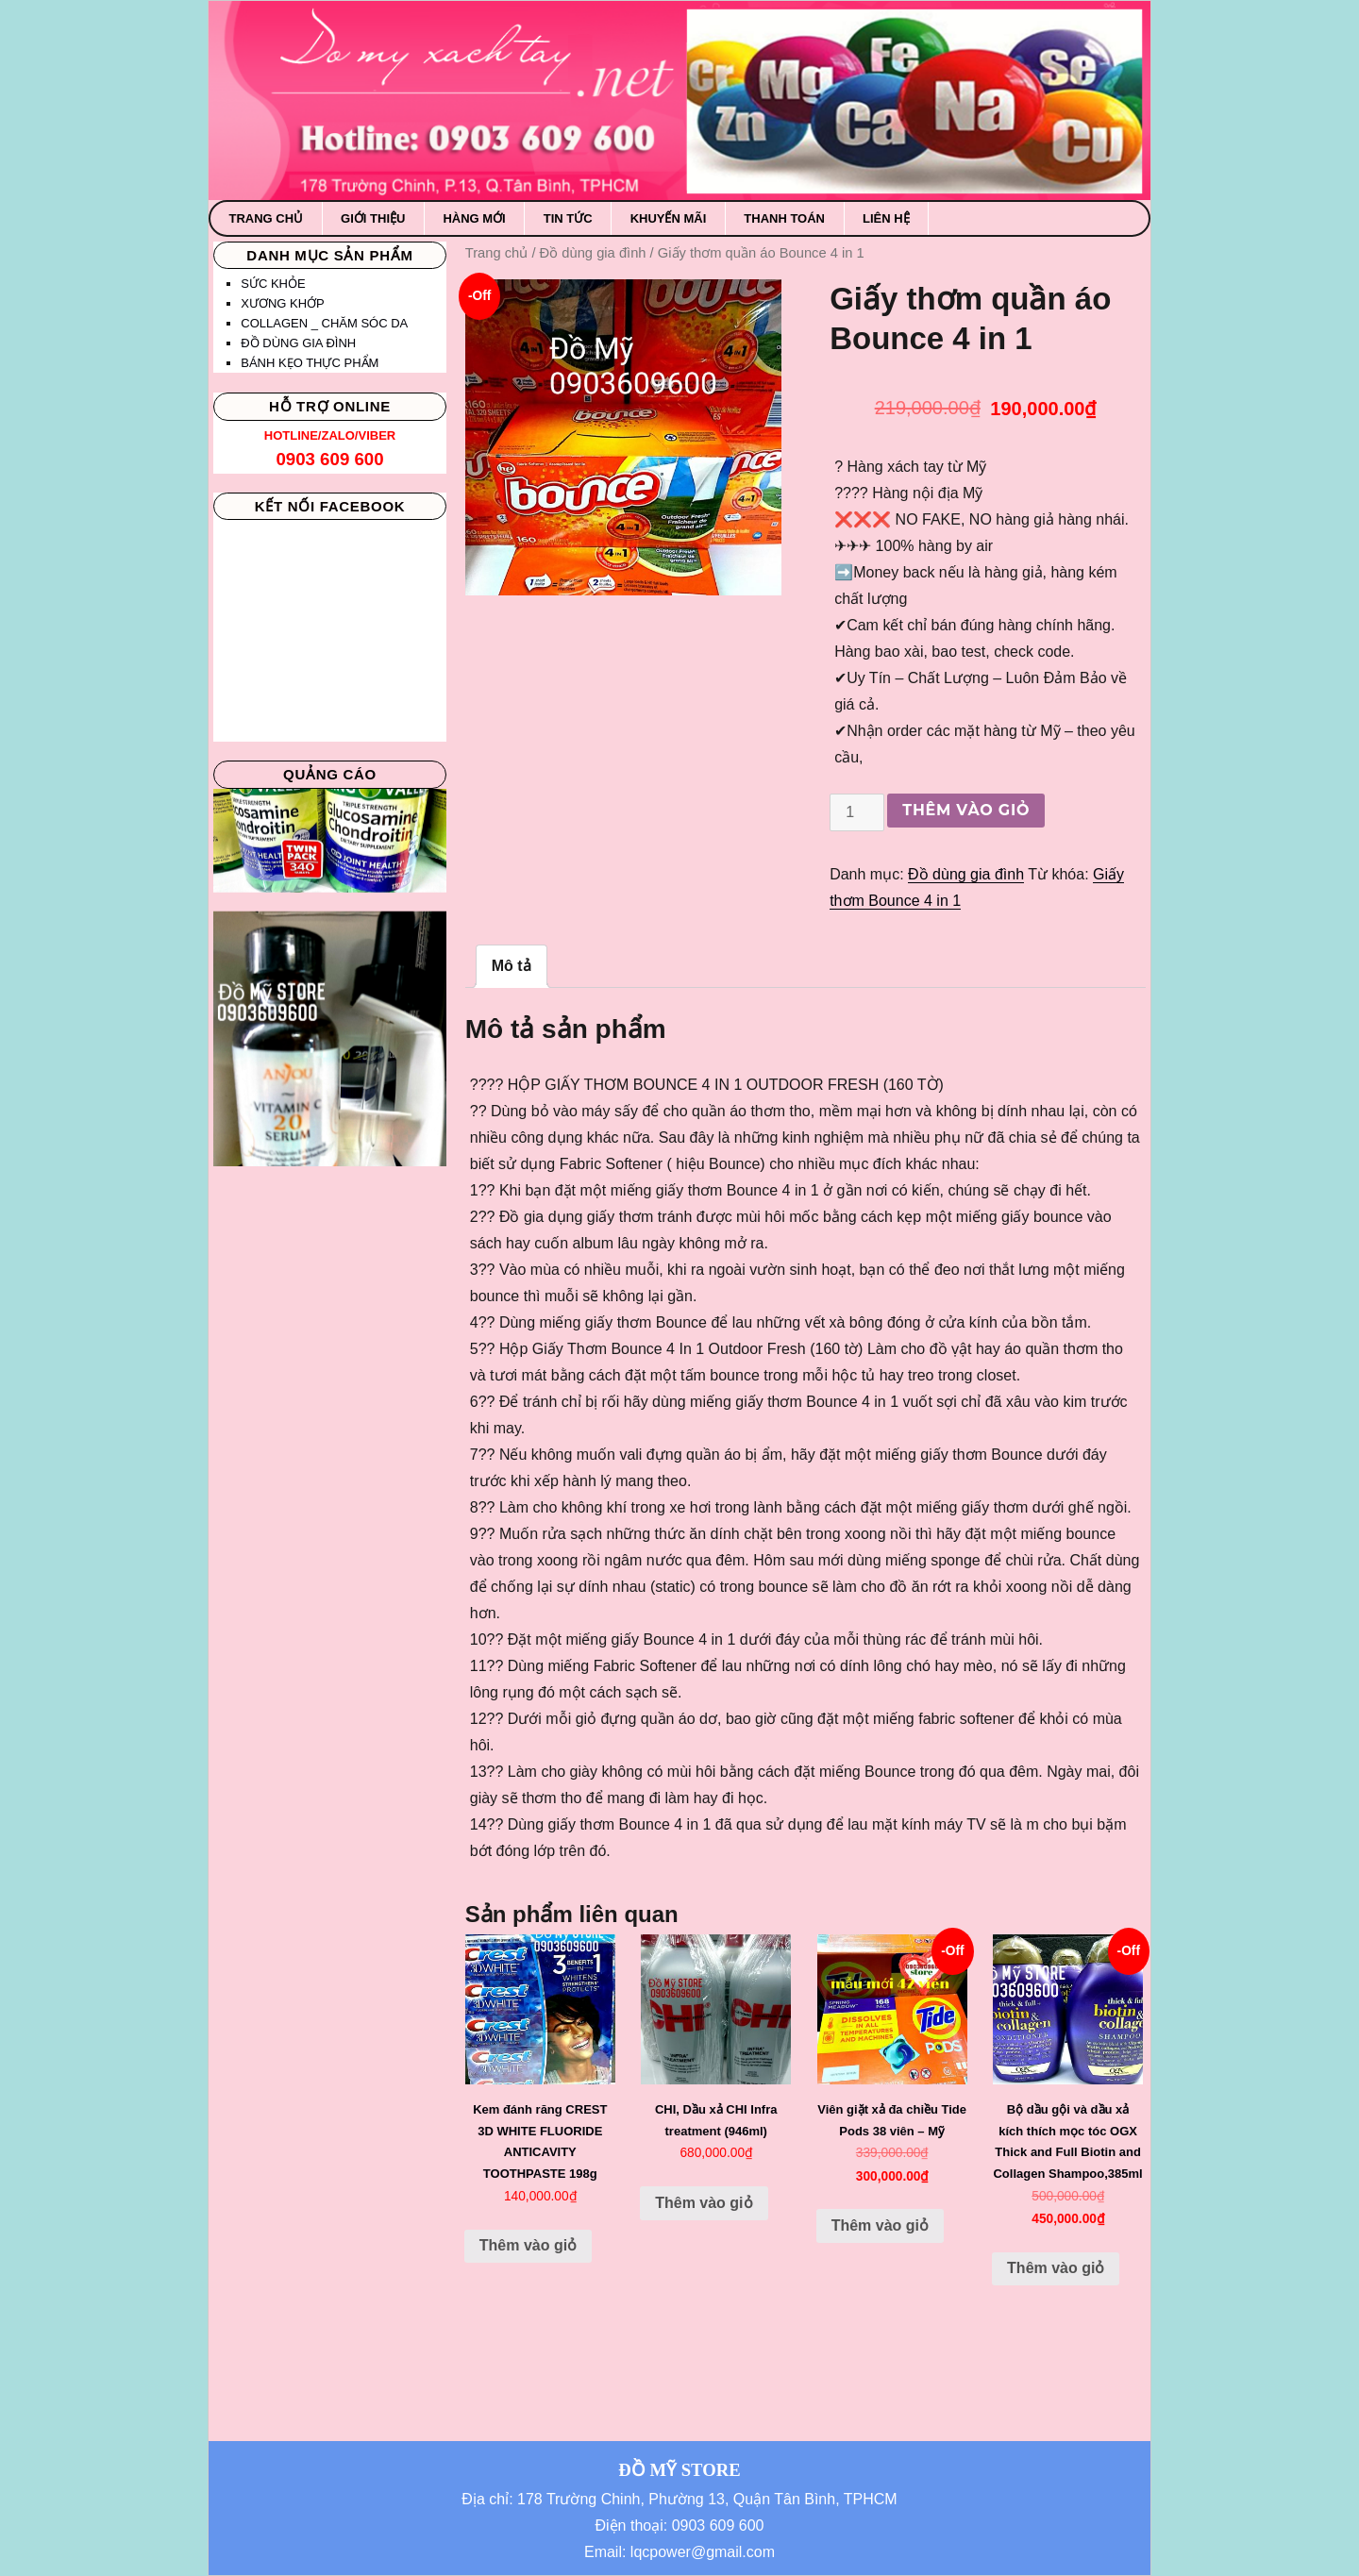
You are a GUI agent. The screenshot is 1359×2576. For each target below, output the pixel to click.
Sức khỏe (273, 283)
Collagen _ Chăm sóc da (324, 323)
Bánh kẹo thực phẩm (309, 363)
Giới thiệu (373, 218)
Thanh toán (784, 218)
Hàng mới (474, 218)
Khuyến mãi (668, 218)
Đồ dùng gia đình (593, 252)
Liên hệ (886, 218)
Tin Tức (568, 218)
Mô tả (511, 966)
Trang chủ (266, 218)
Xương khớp (283, 303)
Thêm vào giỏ (966, 810)
